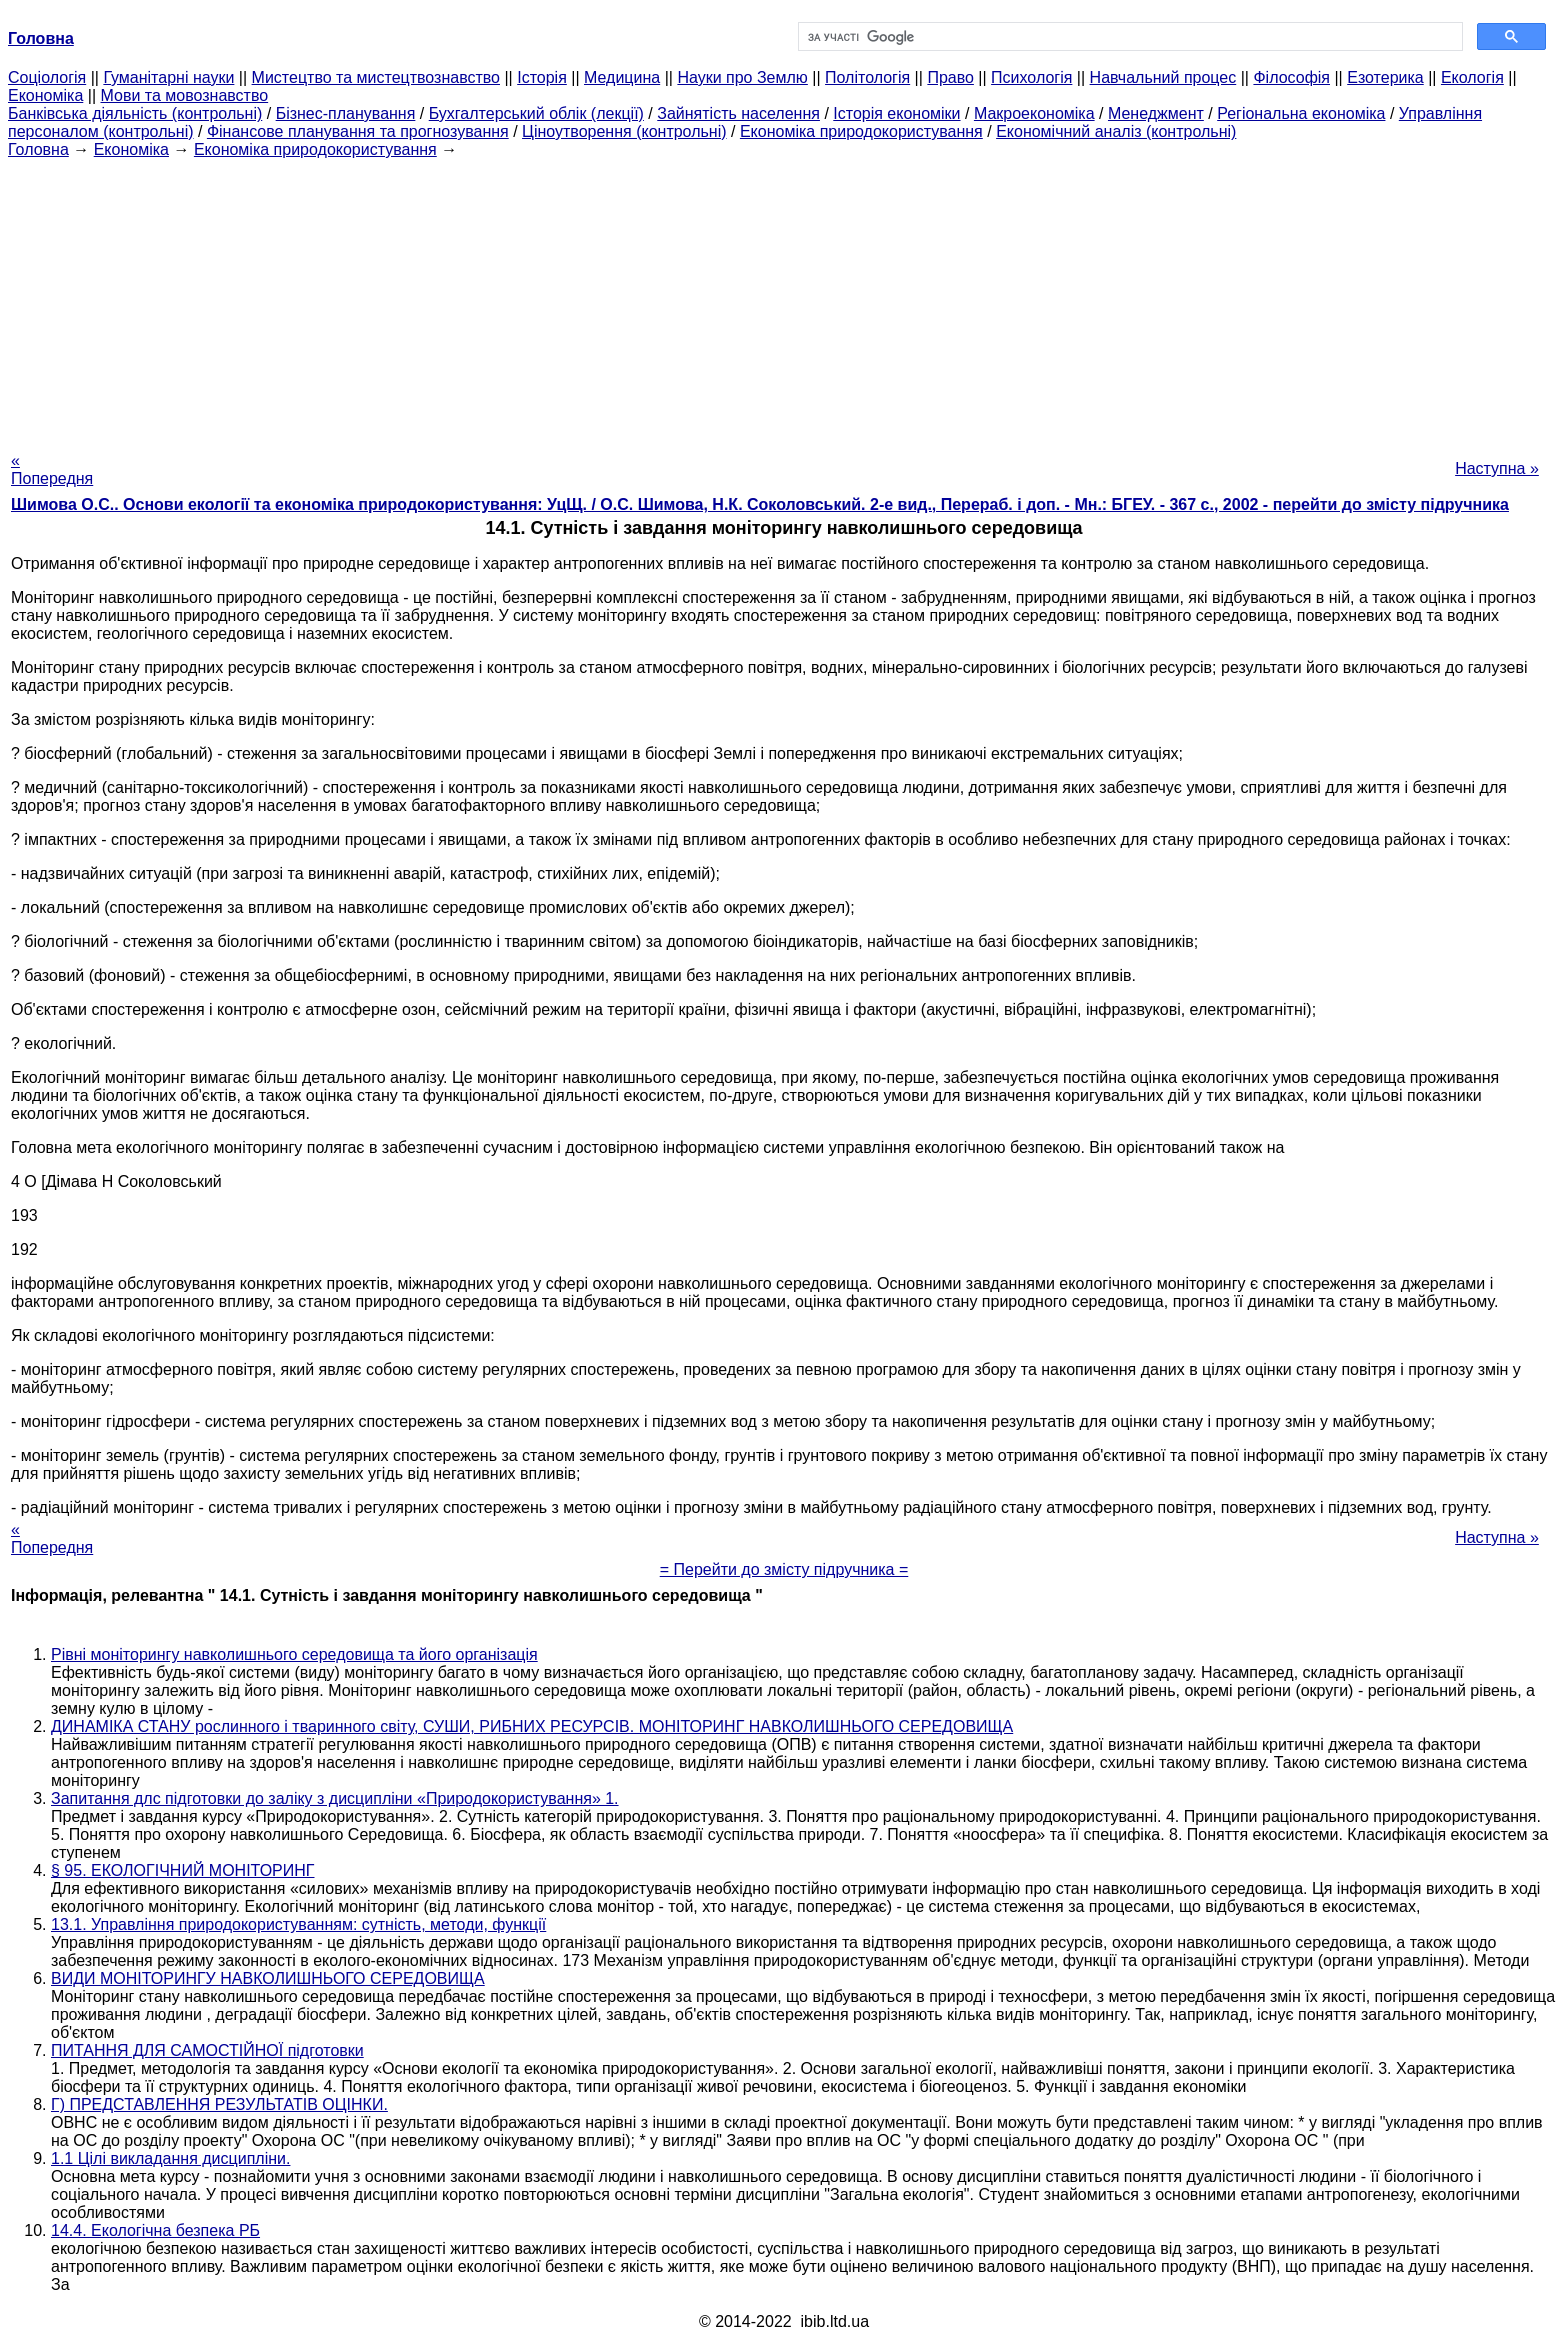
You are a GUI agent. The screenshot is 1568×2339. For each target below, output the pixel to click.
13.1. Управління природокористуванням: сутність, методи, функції (298, 1924)
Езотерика (1385, 77)
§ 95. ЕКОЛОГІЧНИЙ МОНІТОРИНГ (183, 1870)
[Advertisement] (784, 299)
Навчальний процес (1163, 77)
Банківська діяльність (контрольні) (135, 113)
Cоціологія (47, 77)
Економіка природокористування (861, 131)
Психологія (1031, 77)
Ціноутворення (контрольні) (624, 131)
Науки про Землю (742, 77)
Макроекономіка (1034, 113)
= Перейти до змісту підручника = (784, 1569)
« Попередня (52, 469)
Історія (542, 77)
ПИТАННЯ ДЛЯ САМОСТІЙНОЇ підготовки (207, 2050)
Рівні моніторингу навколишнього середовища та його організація (294, 1654)
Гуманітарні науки (168, 77)
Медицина (622, 77)
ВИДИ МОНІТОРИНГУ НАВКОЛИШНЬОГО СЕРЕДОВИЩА (268, 1978)
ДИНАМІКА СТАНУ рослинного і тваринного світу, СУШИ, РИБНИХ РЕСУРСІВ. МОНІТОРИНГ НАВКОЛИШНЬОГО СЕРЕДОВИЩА (532, 1726)
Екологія (1472, 77)
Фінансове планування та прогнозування (358, 131)
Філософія (1291, 77)
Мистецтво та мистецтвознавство (376, 77)
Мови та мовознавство (185, 95)
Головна (38, 149)
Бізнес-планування (346, 113)
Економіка (45, 95)
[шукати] (1128, 37)
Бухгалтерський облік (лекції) (536, 113)
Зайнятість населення (738, 113)
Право (950, 77)
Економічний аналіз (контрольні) (1116, 131)
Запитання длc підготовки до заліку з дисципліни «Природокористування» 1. (335, 1798)
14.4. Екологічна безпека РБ (155, 2230)
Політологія (867, 77)
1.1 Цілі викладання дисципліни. (170, 2158)
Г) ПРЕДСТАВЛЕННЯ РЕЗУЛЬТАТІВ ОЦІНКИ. (219, 2104)
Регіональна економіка (1301, 113)
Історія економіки (896, 113)
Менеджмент (1156, 113)
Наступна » (1497, 468)
